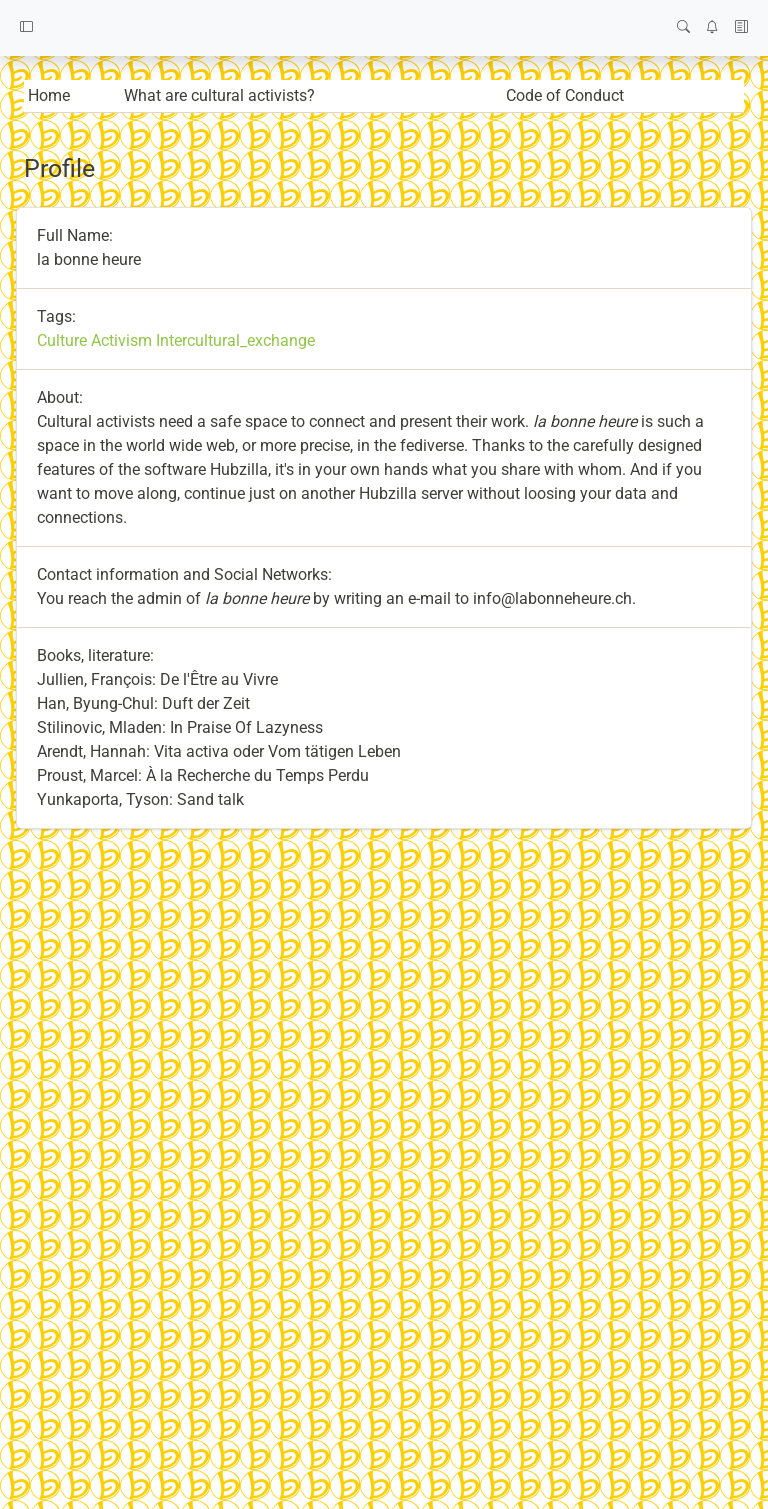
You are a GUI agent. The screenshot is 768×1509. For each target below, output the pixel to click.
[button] (26, 28)
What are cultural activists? (219, 95)
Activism (121, 340)
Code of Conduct (565, 95)
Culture (62, 340)
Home (49, 95)
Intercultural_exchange (235, 340)
